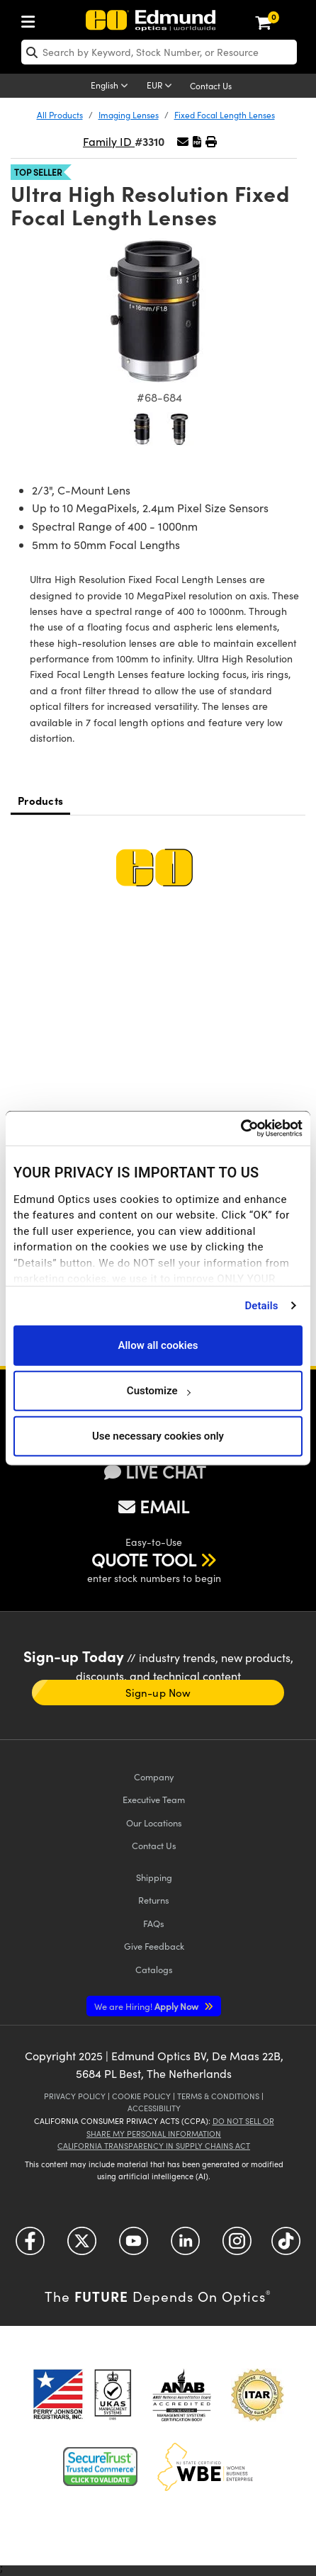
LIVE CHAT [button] (154, 1472)
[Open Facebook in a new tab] (30, 2246)
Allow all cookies (158, 1345)
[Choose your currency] (161, 86)
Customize (158, 1391)
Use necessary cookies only (158, 1436)
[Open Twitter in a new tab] (81, 2246)
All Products (60, 114)
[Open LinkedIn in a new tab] (185, 2246)
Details (261, 1306)
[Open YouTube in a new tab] (133, 2246)
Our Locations (154, 1823)
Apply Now (147, 2006)
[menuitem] (32, 19)
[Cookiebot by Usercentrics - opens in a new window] (241, 1128)
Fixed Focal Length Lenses (224, 114)
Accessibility (154, 2108)
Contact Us (211, 85)
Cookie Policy (141, 2096)
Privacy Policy (75, 2096)
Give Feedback (154, 1946)
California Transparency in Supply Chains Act (153, 2145)
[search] (159, 52)
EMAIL (153, 1506)
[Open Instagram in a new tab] (237, 2246)
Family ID (109, 141)
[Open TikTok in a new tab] (285, 2246)
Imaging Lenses (128, 114)
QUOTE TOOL (143, 1559)
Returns (153, 1900)
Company (154, 1776)
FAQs (153, 1923)
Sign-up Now (158, 1692)
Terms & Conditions (218, 2096)
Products (40, 800)
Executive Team (154, 1799)
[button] (197, 141)
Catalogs (154, 1969)
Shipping (154, 1877)
